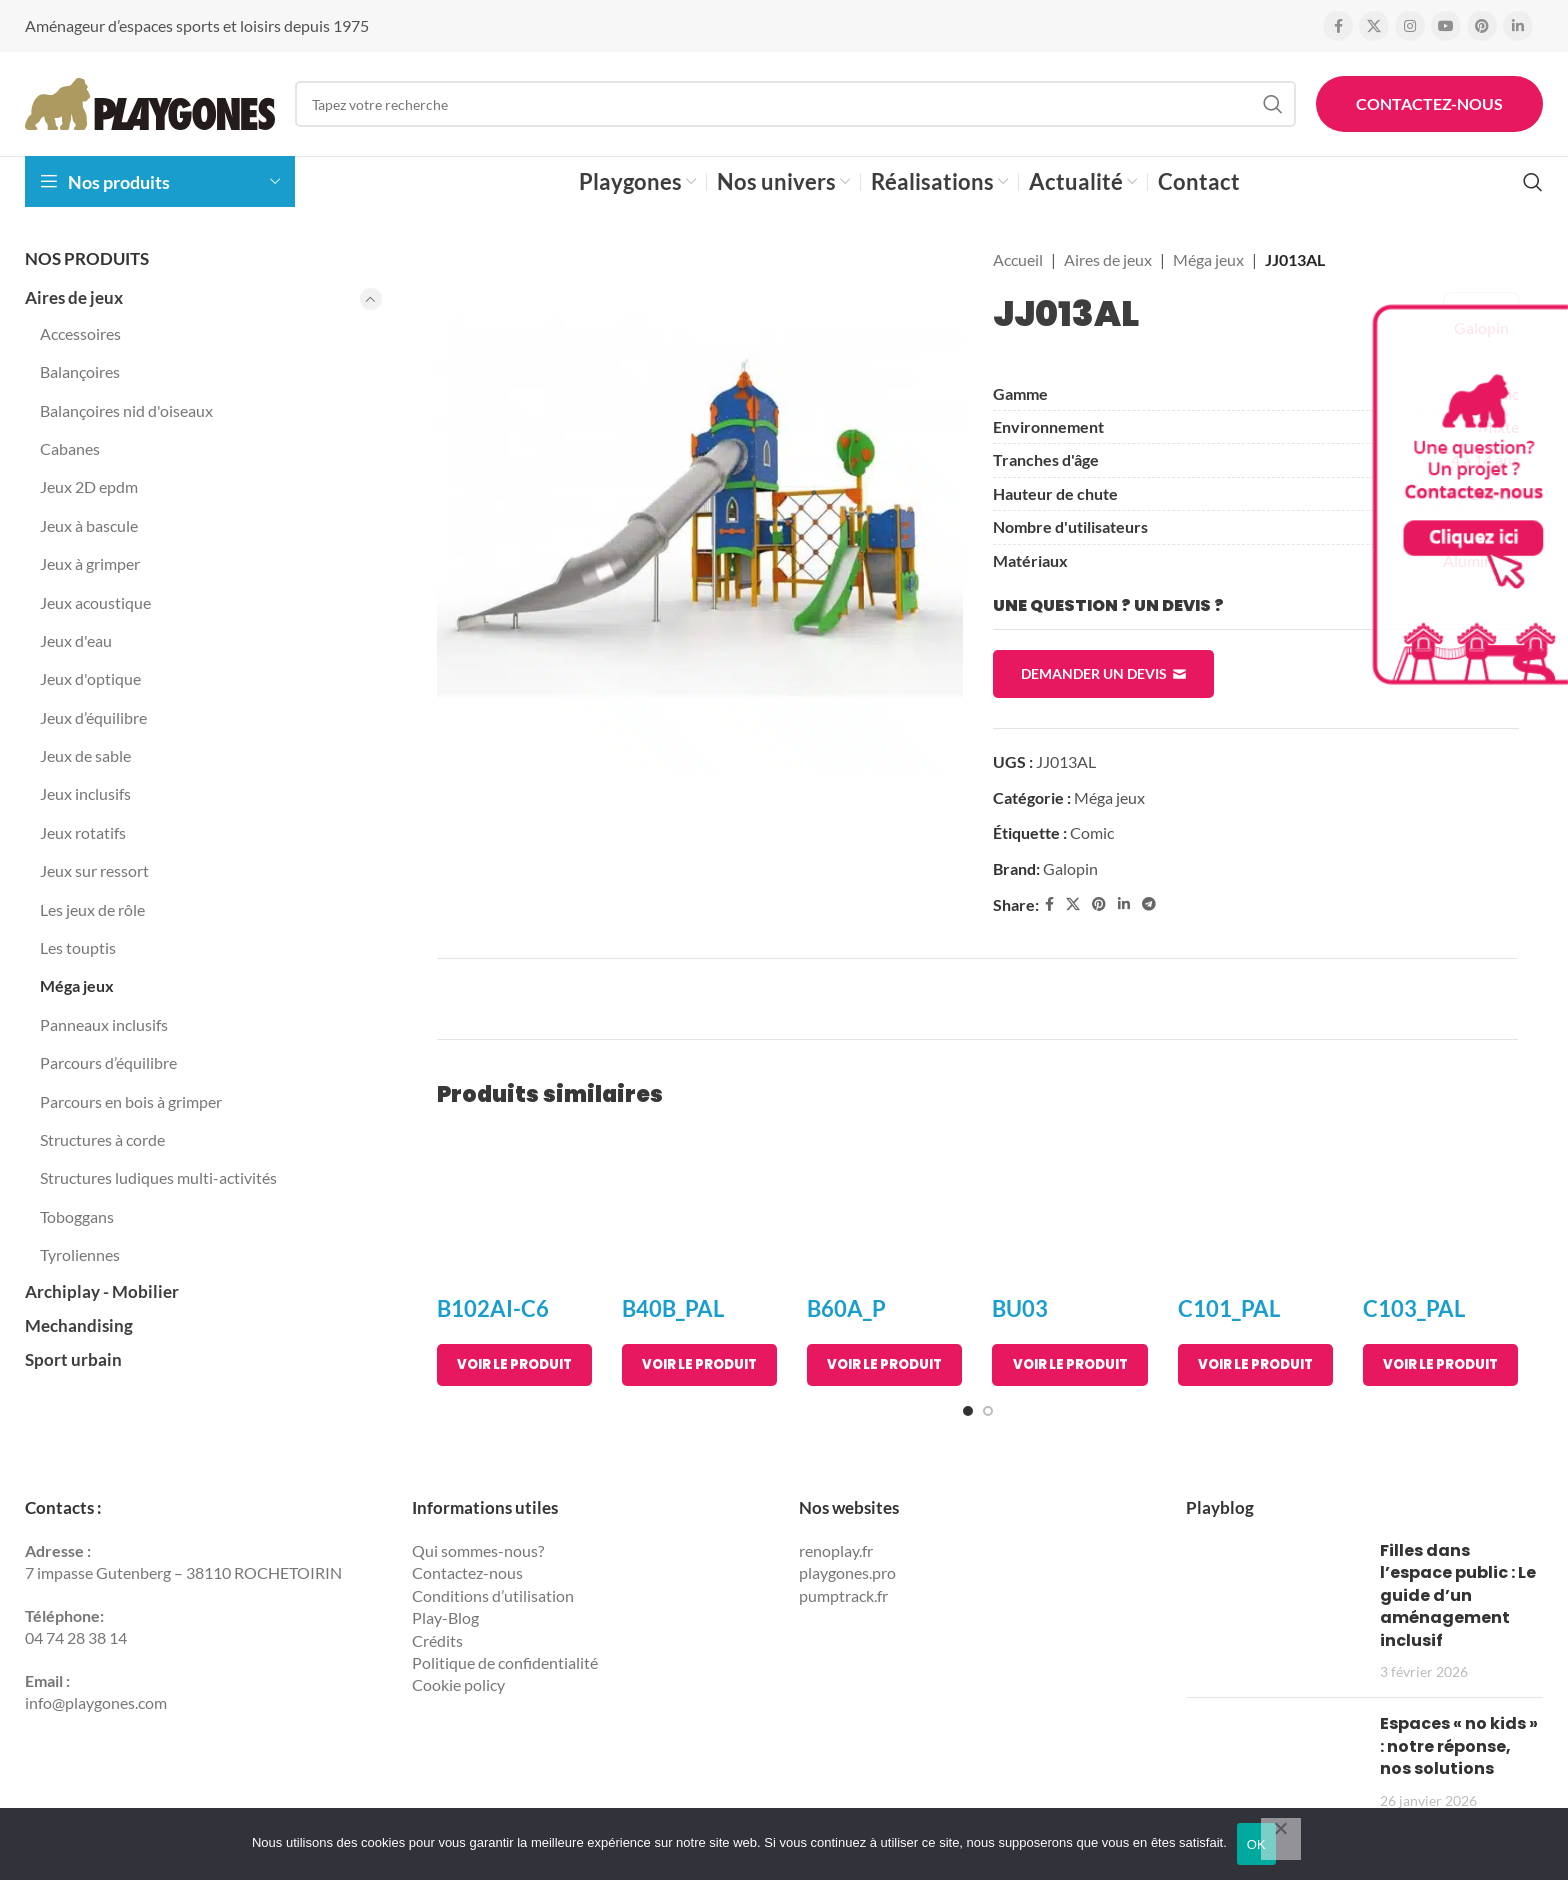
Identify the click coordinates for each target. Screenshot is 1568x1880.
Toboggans (77, 1216)
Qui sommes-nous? (478, 1550)
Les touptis (78, 947)
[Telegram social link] (1149, 904)
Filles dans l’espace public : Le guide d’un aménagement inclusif (1458, 1595)
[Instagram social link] (1410, 26)
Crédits (437, 1640)
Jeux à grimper (90, 563)
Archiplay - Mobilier (102, 1291)
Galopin (1070, 868)
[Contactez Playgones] (1468, 494)
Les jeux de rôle (92, 909)
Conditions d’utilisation (493, 1595)
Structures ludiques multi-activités (158, 1177)
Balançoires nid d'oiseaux (126, 410)
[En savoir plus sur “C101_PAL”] (1255, 1365)
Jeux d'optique (90, 678)
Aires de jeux (74, 297)
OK (1256, 1844)
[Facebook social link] (1338, 26)
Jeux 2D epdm (89, 486)
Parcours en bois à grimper (131, 1101)
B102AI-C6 (493, 1308)
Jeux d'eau (76, 640)
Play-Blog (445, 1617)
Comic (1092, 832)
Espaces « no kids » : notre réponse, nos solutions (1459, 1746)
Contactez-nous (1429, 103)
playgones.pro (847, 1572)
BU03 (1020, 1308)
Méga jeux (77, 985)
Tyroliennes (80, 1254)
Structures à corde (102, 1139)
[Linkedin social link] (1518, 26)
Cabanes (70, 448)
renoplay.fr (836, 1550)
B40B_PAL (673, 1308)
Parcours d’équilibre (108, 1062)
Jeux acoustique (95, 602)
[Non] (1281, 1839)
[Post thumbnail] (1275, 1611)
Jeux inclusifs (85, 793)
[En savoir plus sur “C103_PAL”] (1440, 1365)
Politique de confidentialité (505, 1662)
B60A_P (846, 1308)
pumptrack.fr (843, 1595)
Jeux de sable (85, 755)
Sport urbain (73, 1359)
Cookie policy (458, 1684)
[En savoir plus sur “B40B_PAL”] (699, 1365)
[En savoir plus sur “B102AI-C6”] (514, 1365)
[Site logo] (150, 101)
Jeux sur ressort (94, 870)
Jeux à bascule (89, 525)
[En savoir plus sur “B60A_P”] (884, 1365)
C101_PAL (1229, 1308)
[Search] (795, 104)
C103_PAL (1414, 1308)
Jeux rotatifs (83, 832)
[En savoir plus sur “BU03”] (1069, 1365)
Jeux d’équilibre (93, 717)
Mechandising (79, 1325)
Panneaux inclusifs (104, 1024)
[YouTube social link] (1446, 26)
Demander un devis (1103, 674)
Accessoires (80, 333)
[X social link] (1374, 26)
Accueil (1018, 259)
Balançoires (80, 371)
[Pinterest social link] (1482, 26)
